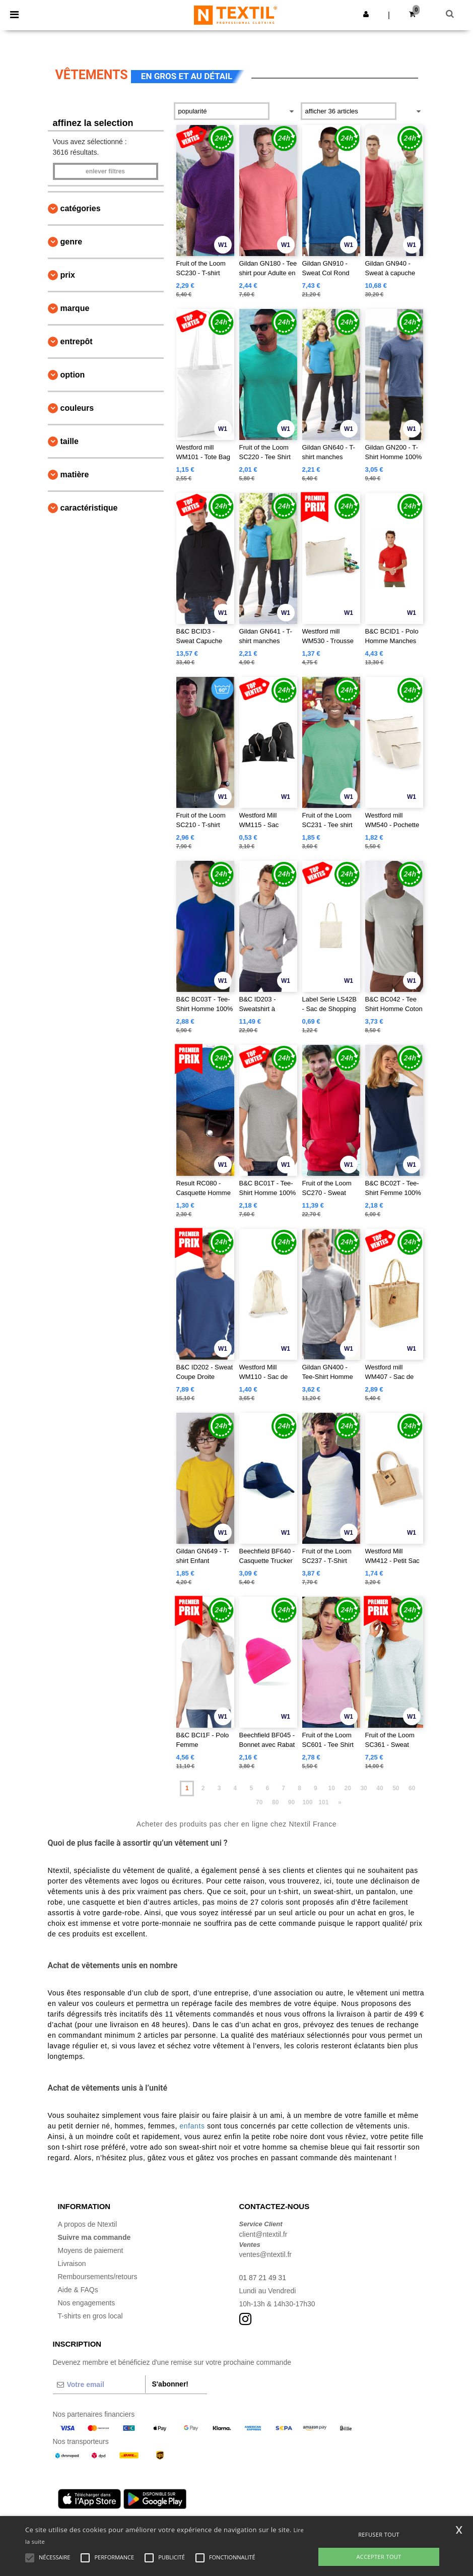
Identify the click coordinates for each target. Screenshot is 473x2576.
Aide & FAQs (78, 2290)
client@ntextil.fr (263, 2234)
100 (307, 1802)
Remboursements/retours (98, 2277)
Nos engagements (86, 2303)
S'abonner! (170, 2384)
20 (347, 1788)
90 (291, 1802)
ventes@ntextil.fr (265, 2254)
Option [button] (72, 374)
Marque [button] (75, 308)
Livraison (72, 2263)
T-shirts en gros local (90, 2316)
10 (331, 1788)
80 (275, 1802)
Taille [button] (69, 441)
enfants (192, 2126)
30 (363, 1788)
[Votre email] (99, 2384)
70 (259, 1802)
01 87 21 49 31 (262, 2278)
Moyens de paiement (90, 2250)
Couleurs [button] (77, 408)
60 (412, 1788)
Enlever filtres (105, 171)
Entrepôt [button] (76, 341)
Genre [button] (71, 241)
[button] (366, 14)
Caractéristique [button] (89, 508)
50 (395, 1788)
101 (323, 1802)
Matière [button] (74, 474)
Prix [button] (67, 275)
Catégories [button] (80, 208)
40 (379, 1788)
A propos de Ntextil (87, 2224)
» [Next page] (340, 1802)
